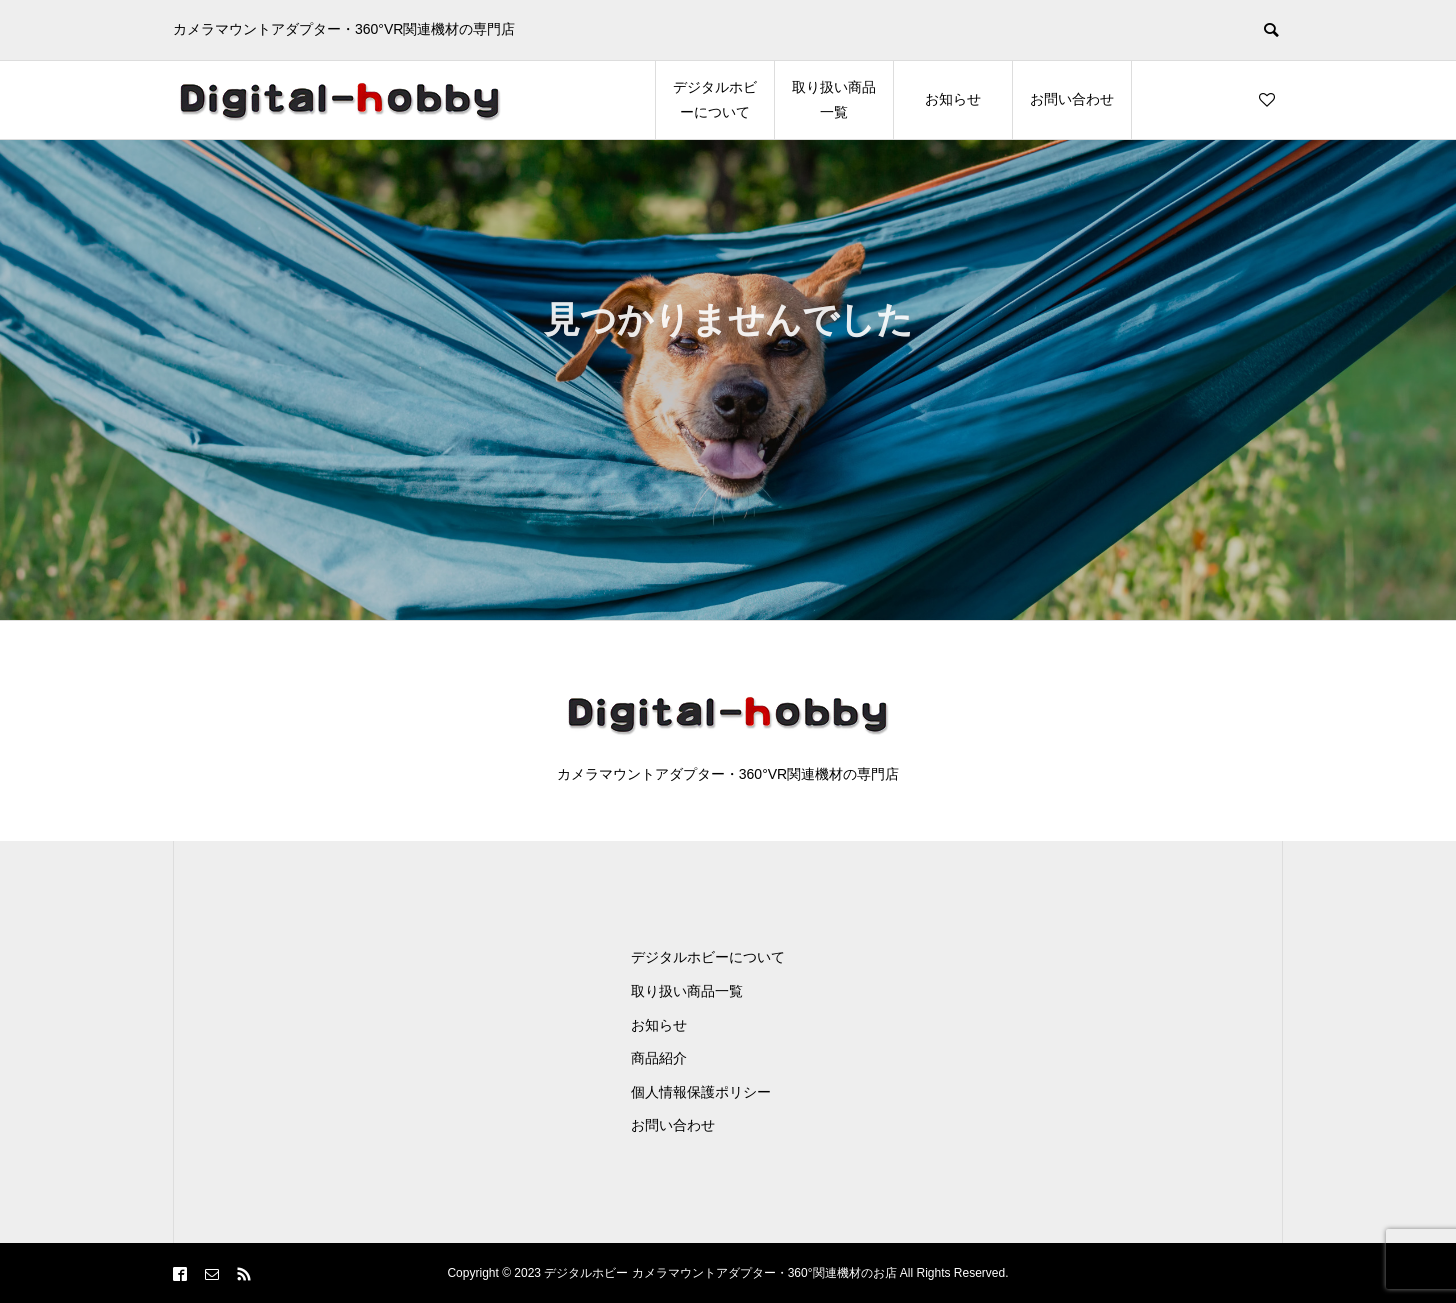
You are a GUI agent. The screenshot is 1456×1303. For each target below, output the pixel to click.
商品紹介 (659, 1058)
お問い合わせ (1072, 99)
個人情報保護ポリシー (701, 1092)
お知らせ (953, 99)
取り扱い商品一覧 (834, 99)
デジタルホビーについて (715, 99)
